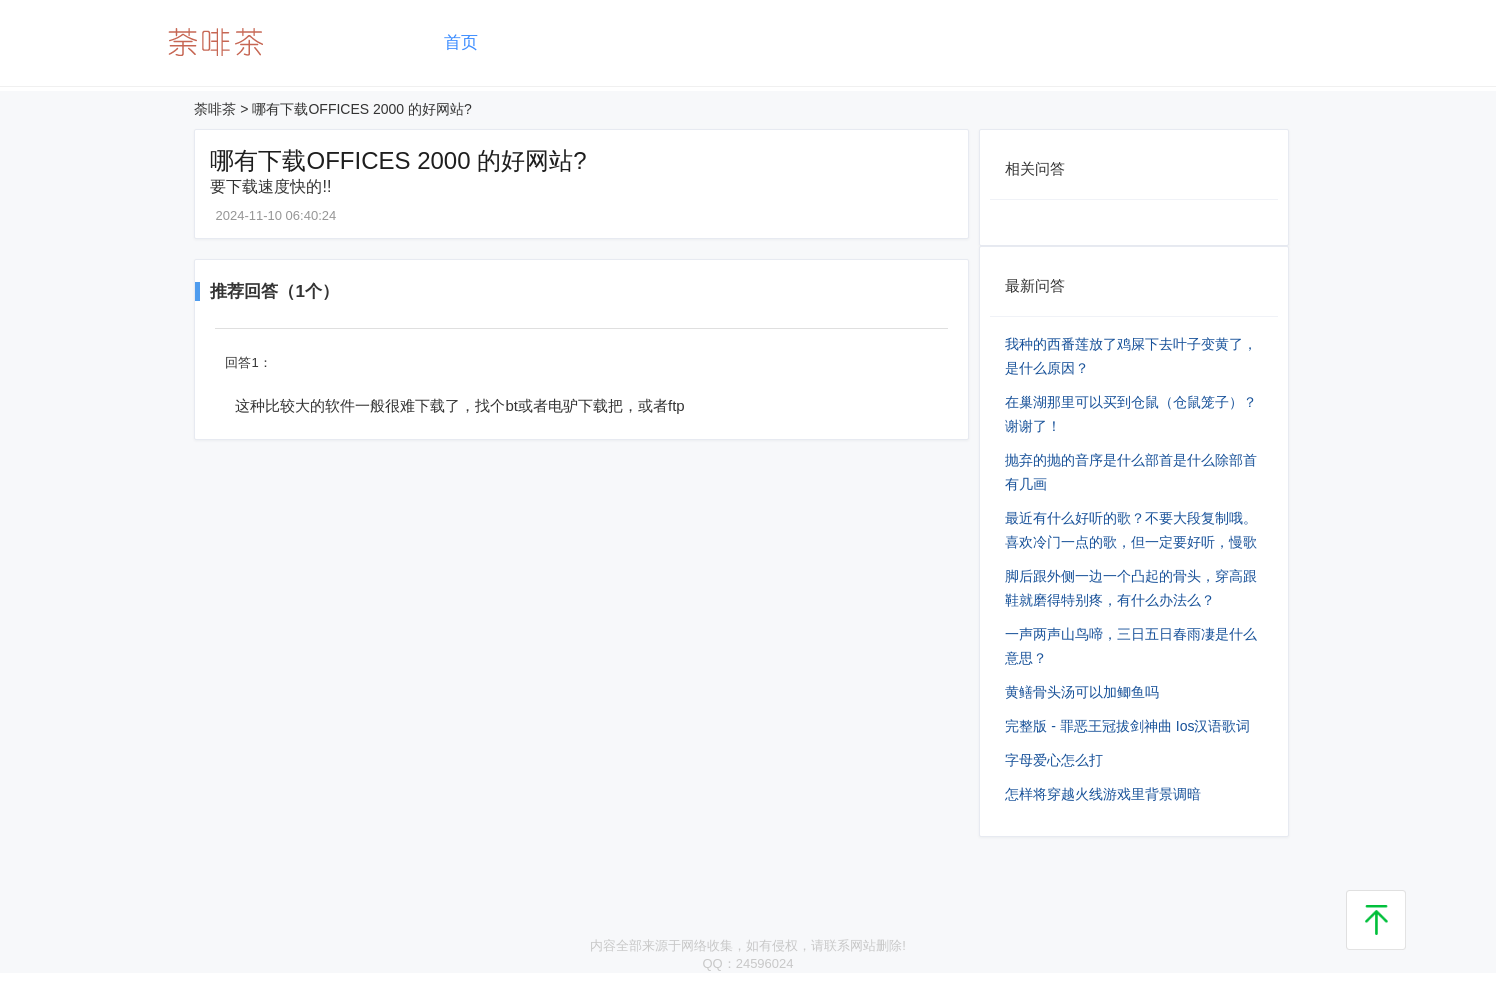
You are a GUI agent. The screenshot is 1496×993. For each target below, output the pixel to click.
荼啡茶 (215, 109)
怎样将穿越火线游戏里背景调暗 (1103, 794)
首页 (461, 42)
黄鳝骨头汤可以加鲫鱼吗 (1082, 692)
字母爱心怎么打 (1054, 760)
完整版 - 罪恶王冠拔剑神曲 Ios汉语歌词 (1127, 726)
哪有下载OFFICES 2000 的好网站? (361, 109)
